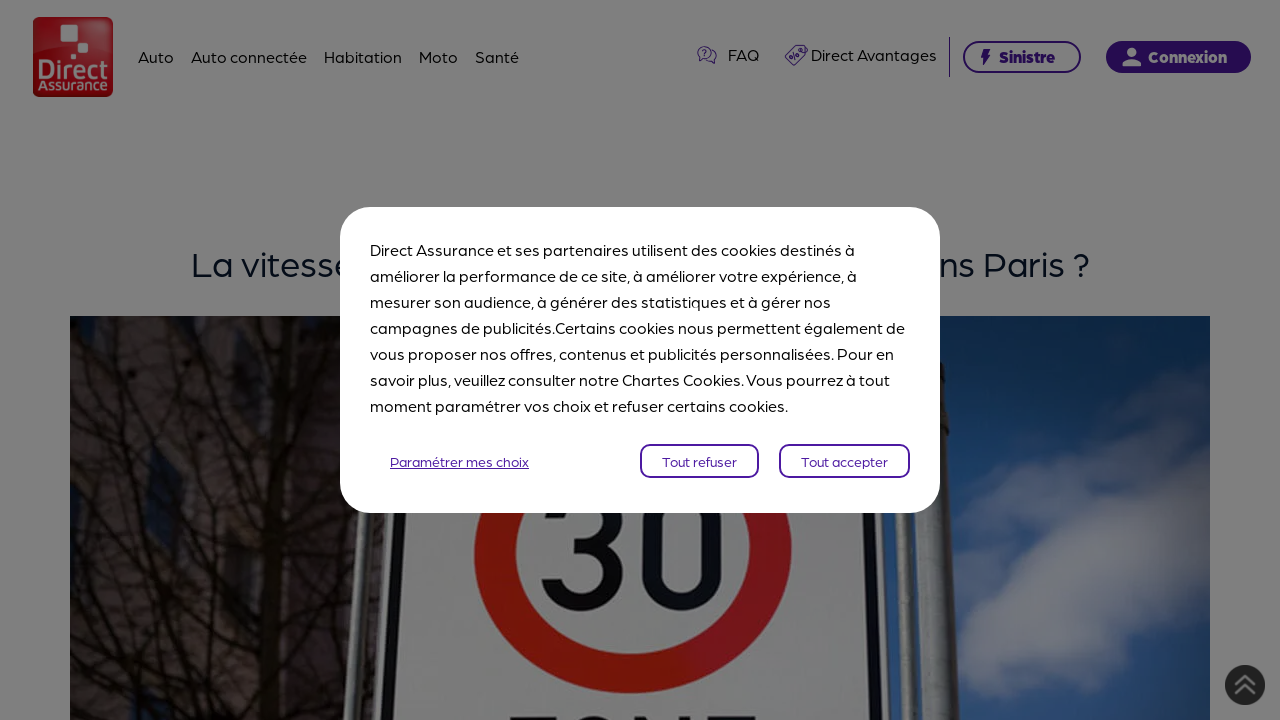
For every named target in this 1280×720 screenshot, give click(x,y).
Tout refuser (699, 461)
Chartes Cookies (681, 379)
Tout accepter (844, 461)
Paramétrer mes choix (459, 461)
